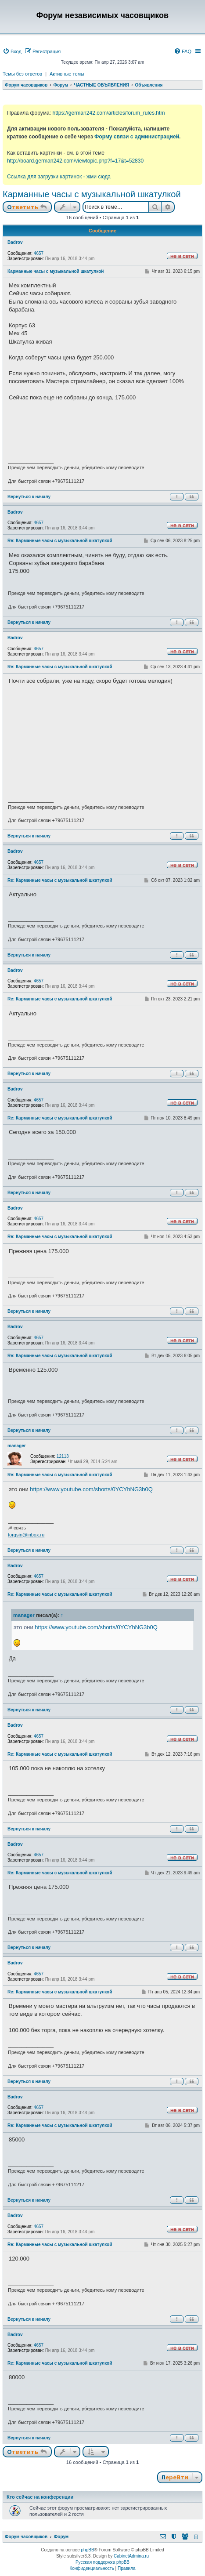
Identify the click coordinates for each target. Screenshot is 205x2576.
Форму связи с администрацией (136, 137)
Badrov (14, 242)
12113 (63, 1456)
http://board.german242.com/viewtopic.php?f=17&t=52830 (75, 161)
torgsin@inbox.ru (26, 1534)
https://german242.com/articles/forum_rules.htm (108, 113)
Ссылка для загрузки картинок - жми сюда (59, 177)
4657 (38, 253)
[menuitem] (12, 51)
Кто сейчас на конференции (40, 2497)
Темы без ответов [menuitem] (22, 73)
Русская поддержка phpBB (102, 2562)
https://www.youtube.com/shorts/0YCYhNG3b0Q (91, 1489)
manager (16, 1445)
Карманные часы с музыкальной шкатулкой (92, 194)
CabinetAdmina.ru (131, 2556)
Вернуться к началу (28, 496)
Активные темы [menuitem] (67, 73)
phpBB (87, 2549)
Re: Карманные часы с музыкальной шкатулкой (59, 540)
